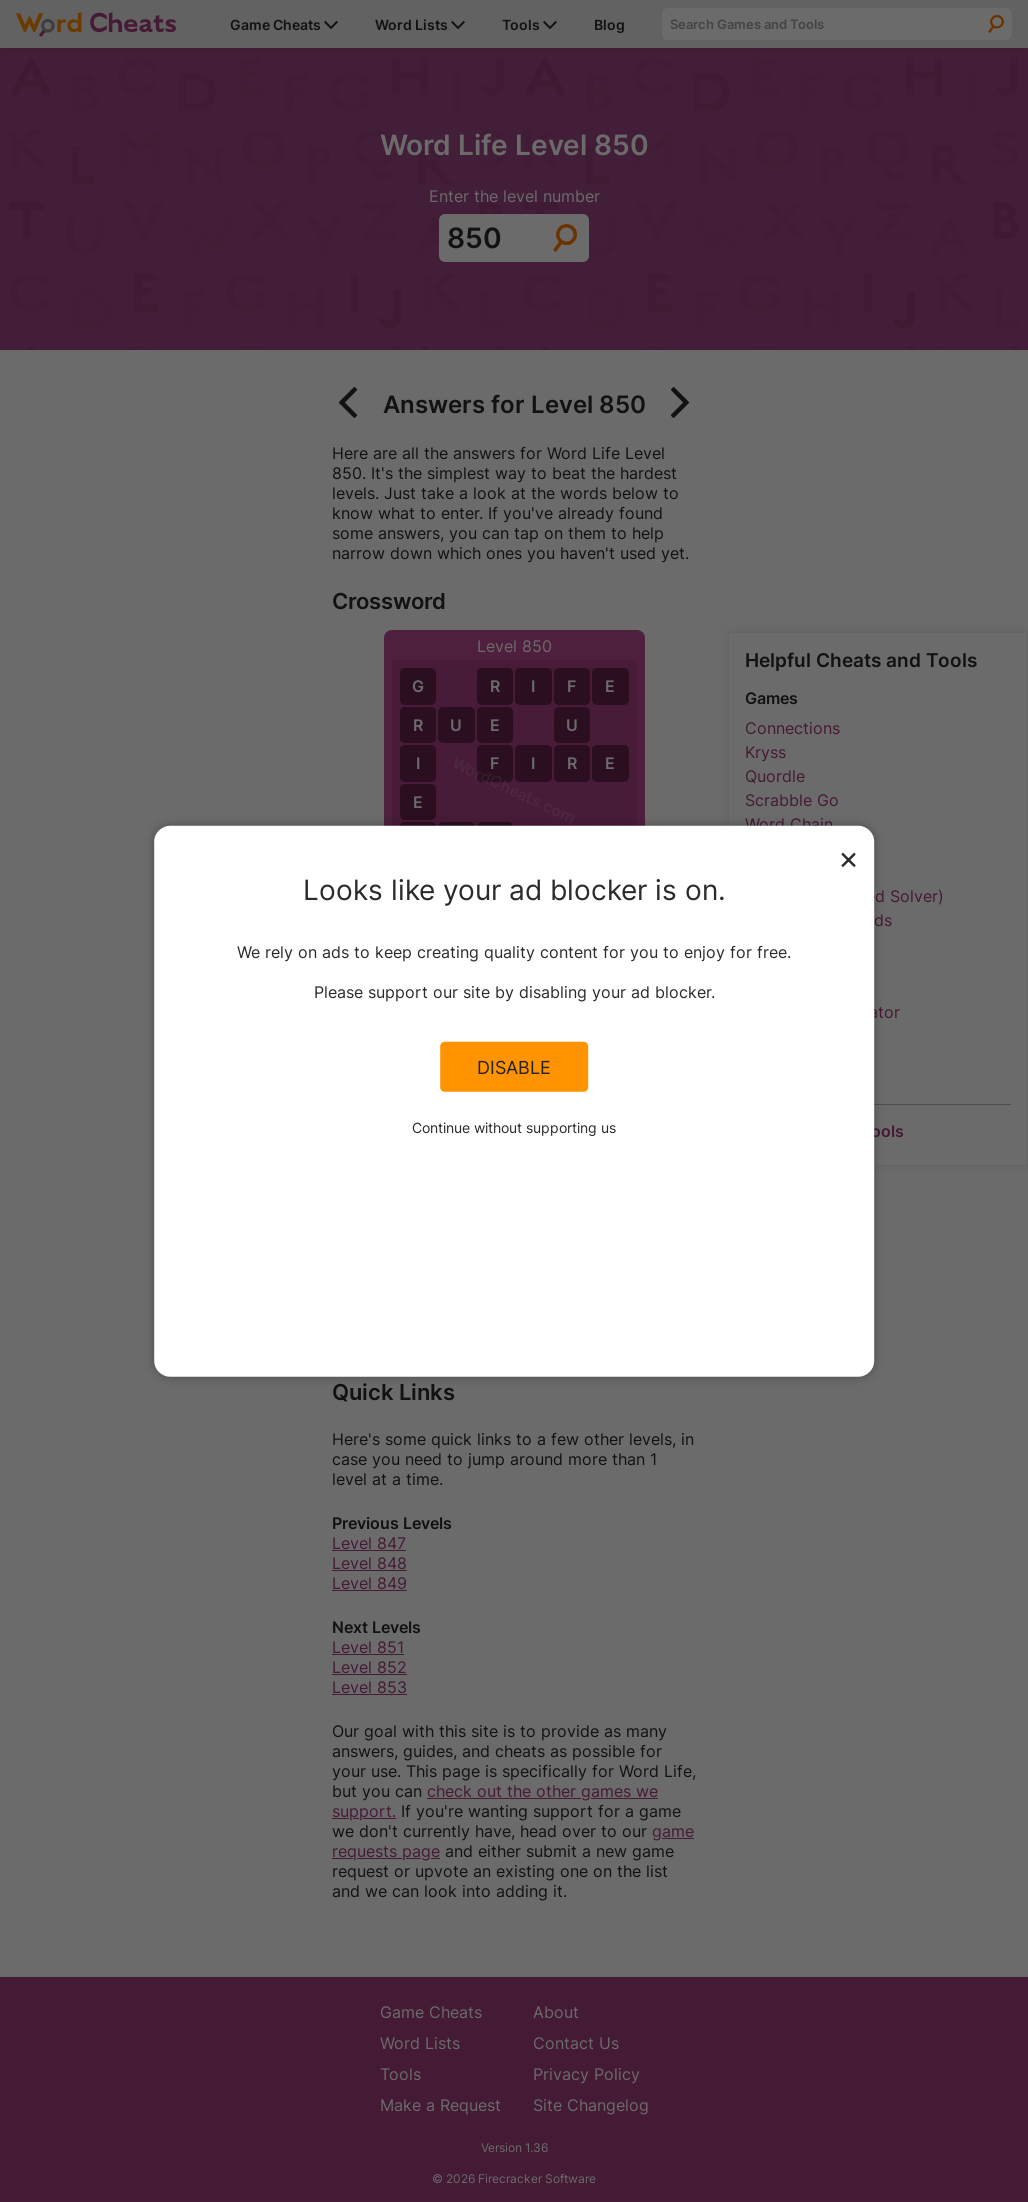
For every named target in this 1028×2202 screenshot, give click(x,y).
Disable (514, 1067)
